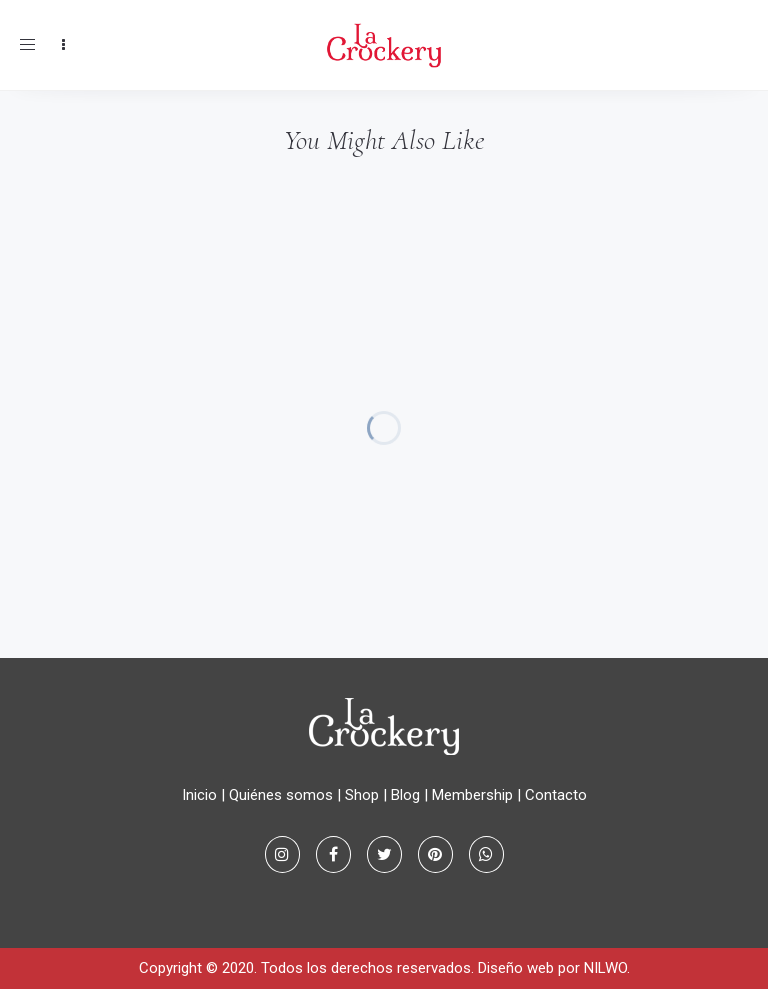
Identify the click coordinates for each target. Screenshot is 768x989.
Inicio (199, 795)
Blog (405, 795)
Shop (362, 795)
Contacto (556, 795)
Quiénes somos (281, 795)
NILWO (605, 968)
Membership (472, 795)
